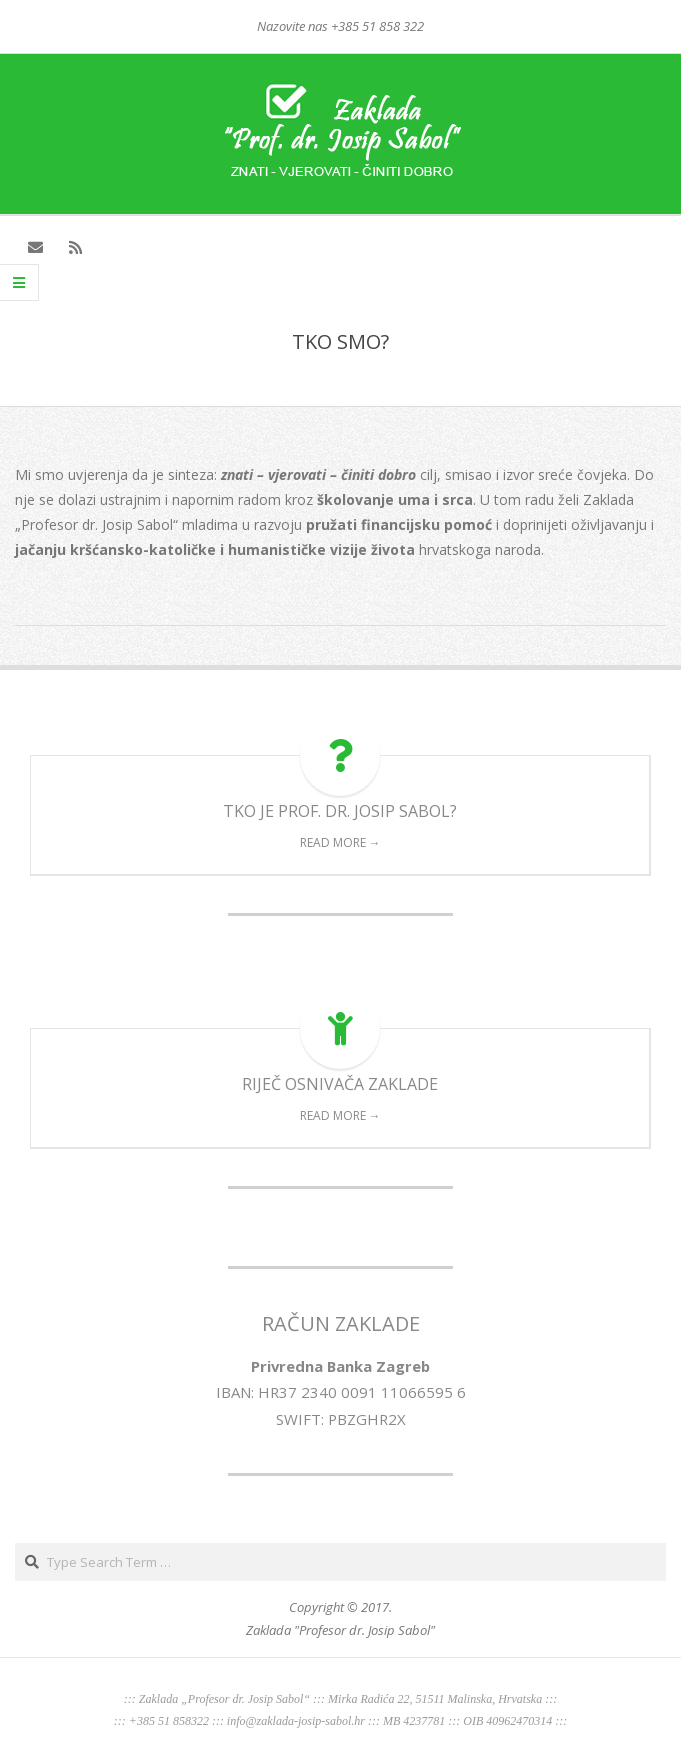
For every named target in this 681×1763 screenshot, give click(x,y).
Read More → (340, 842)
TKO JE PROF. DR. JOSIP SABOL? (340, 811)
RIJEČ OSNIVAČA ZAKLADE (340, 1084)
